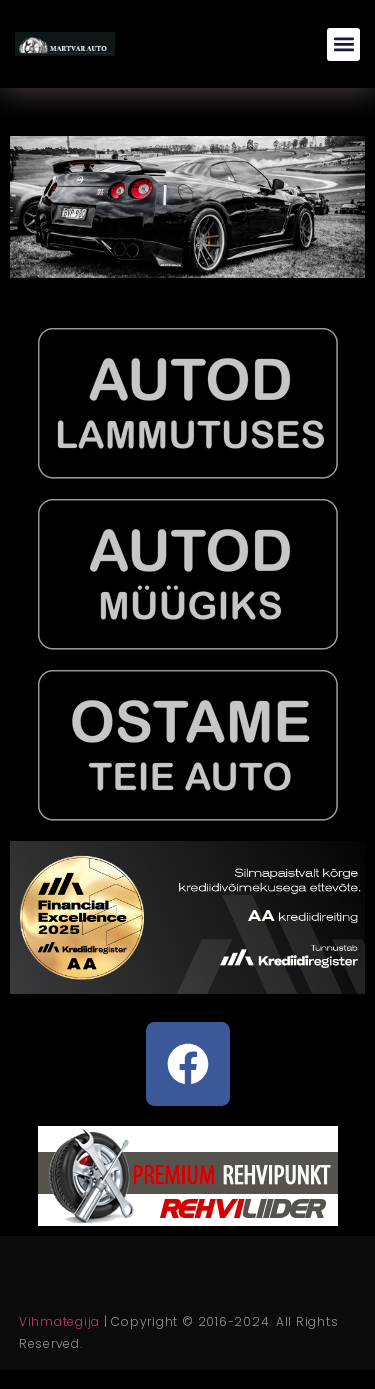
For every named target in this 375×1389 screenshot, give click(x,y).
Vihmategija (59, 1321)
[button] (343, 44)
